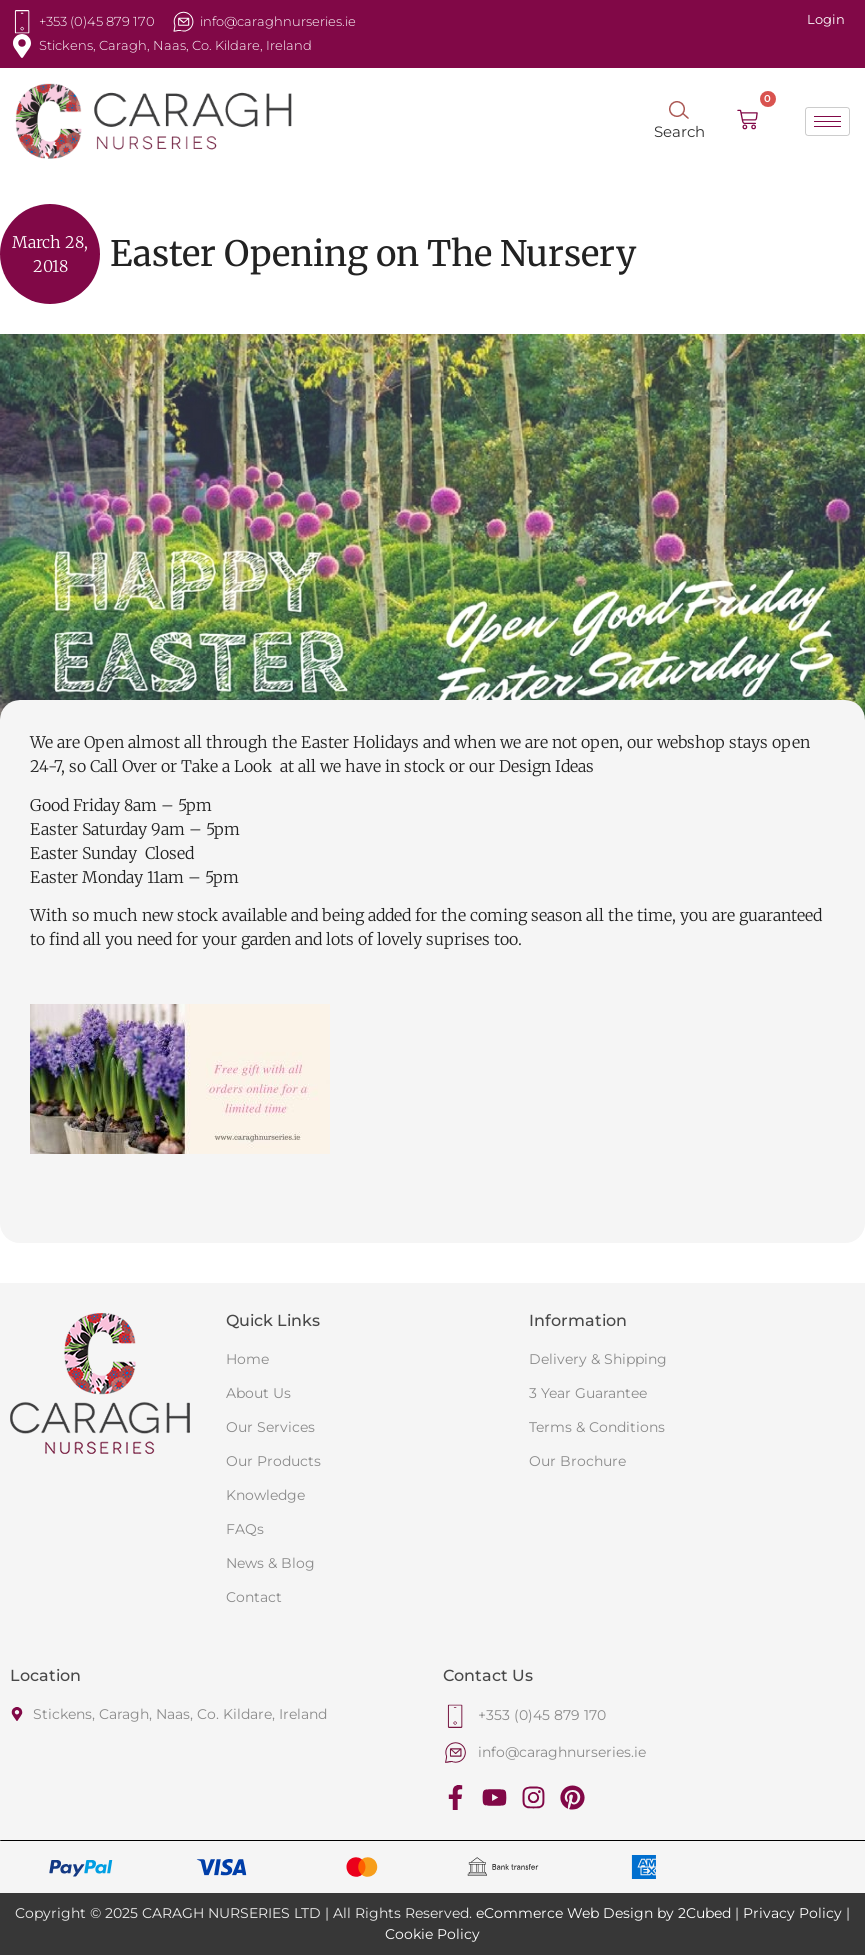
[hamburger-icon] (827, 121)
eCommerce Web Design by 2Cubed (603, 1913)
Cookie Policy (432, 1934)
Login (826, 19)
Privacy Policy (792, 1913)
